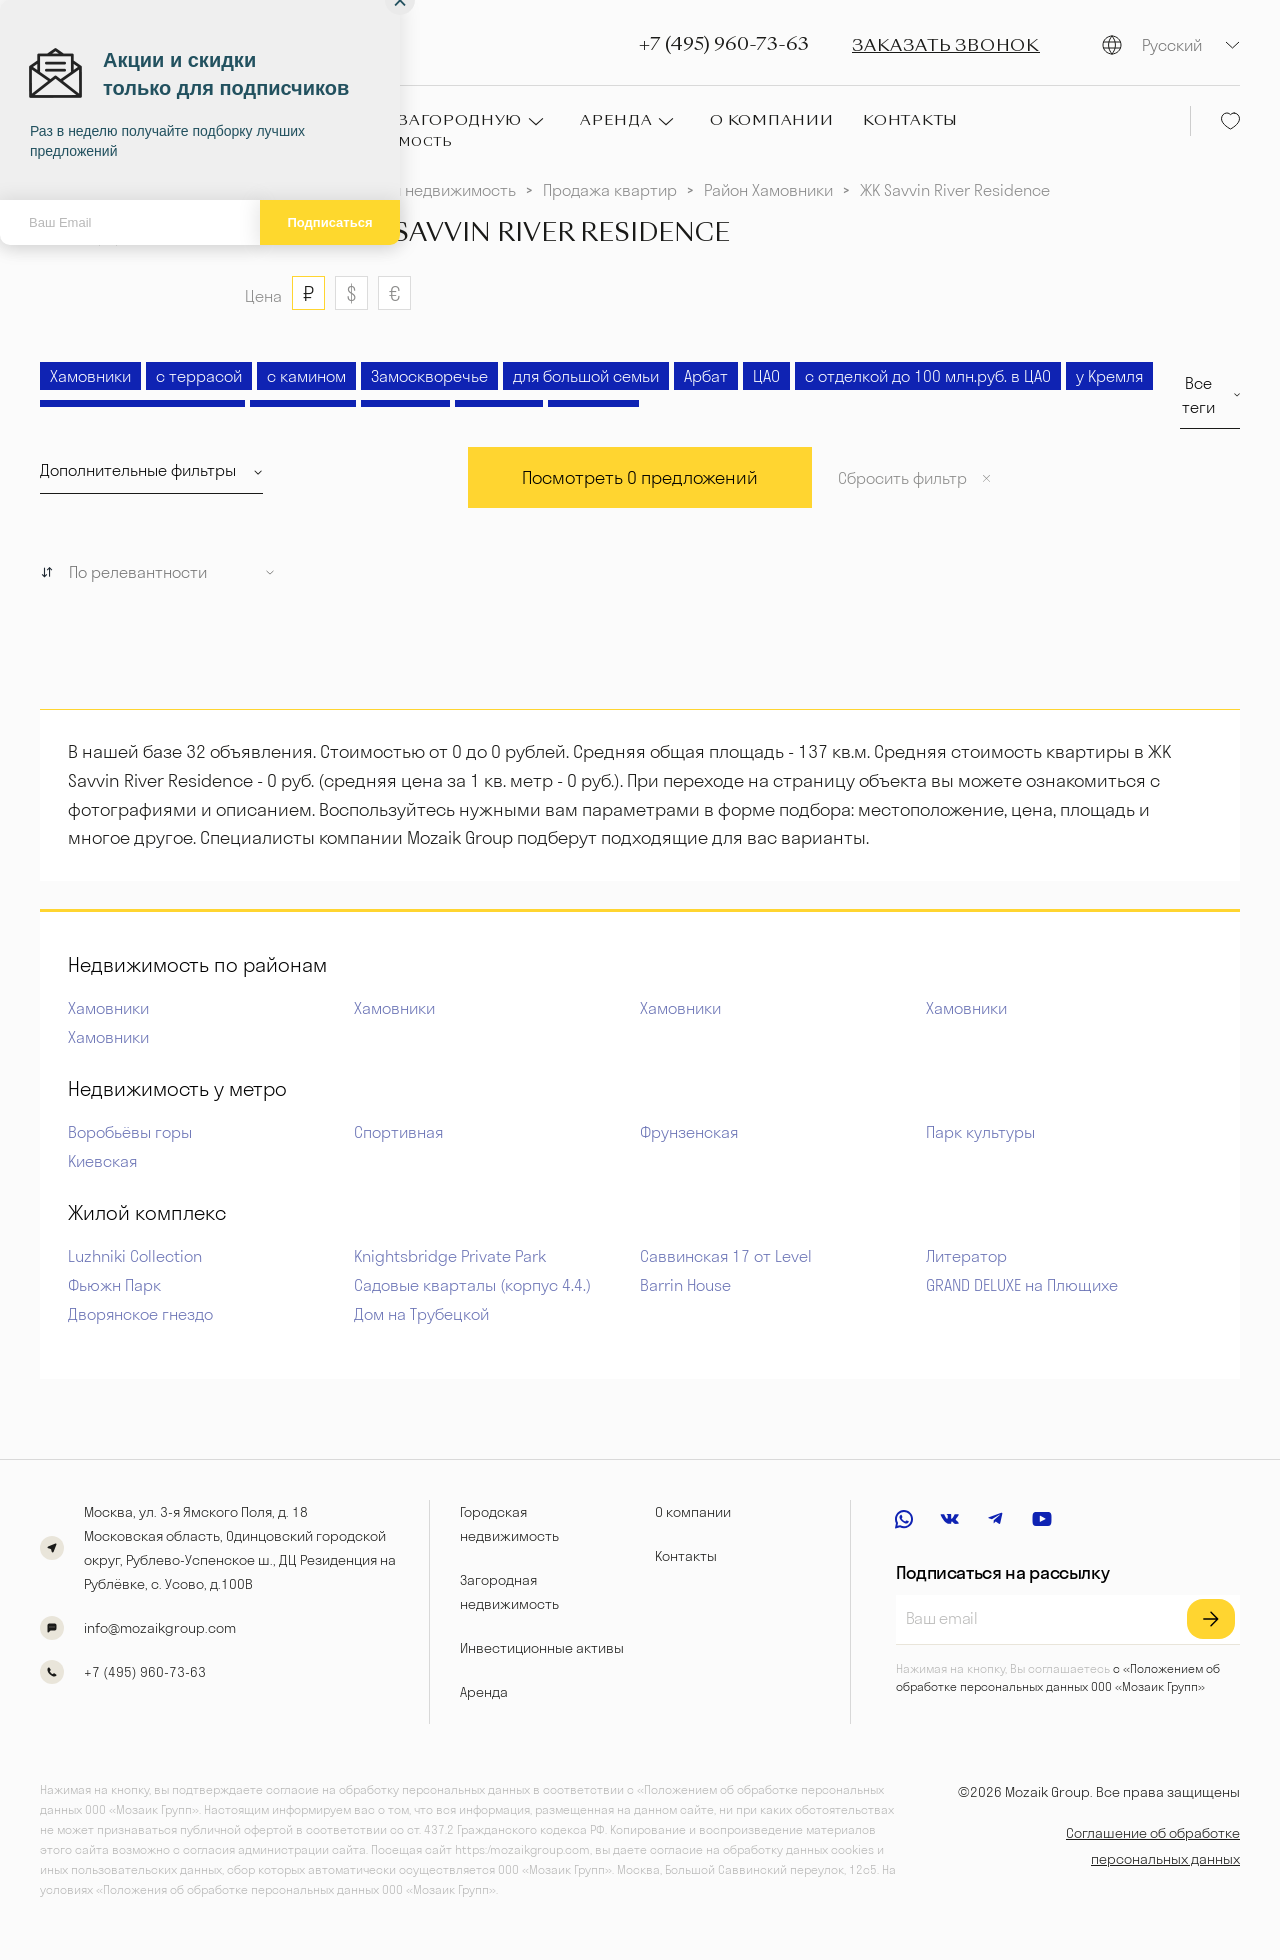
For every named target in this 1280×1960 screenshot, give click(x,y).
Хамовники (90, 376)
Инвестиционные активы (542, 1648)
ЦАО (766, 376)
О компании (693, 1512)
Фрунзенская (689, 1132)
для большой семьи (586, 376)
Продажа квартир (610, 190)
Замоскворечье (429, 376)
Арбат (706, 376)
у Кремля (1109, 376)
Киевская (102, 1161)
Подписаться (329, 222)
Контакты (686, 1556)
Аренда (484, 1692)
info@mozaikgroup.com (160, 1628)
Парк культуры (980, 1132)
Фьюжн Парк (114, 1285)
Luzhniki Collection (135, 1256)
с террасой (199, 376)
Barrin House (685, 1285)
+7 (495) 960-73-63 (724, 45)
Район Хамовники (768, 190)
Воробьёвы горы (130, 1132)
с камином (306, 376)
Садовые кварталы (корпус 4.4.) (472, 1285)
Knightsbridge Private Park (450, 1256)
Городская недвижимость (420, 190)
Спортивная (398, 1132)
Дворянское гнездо (140, 1314)
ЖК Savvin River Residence (955, 190)
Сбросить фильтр (902, 478)
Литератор (966, 1256)
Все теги (1198, 395)
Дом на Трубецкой (421, 1314)
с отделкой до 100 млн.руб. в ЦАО (928, 376)
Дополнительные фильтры (138, 470)
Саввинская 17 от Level (726, 1256)
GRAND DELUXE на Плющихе (1022, 1285)
